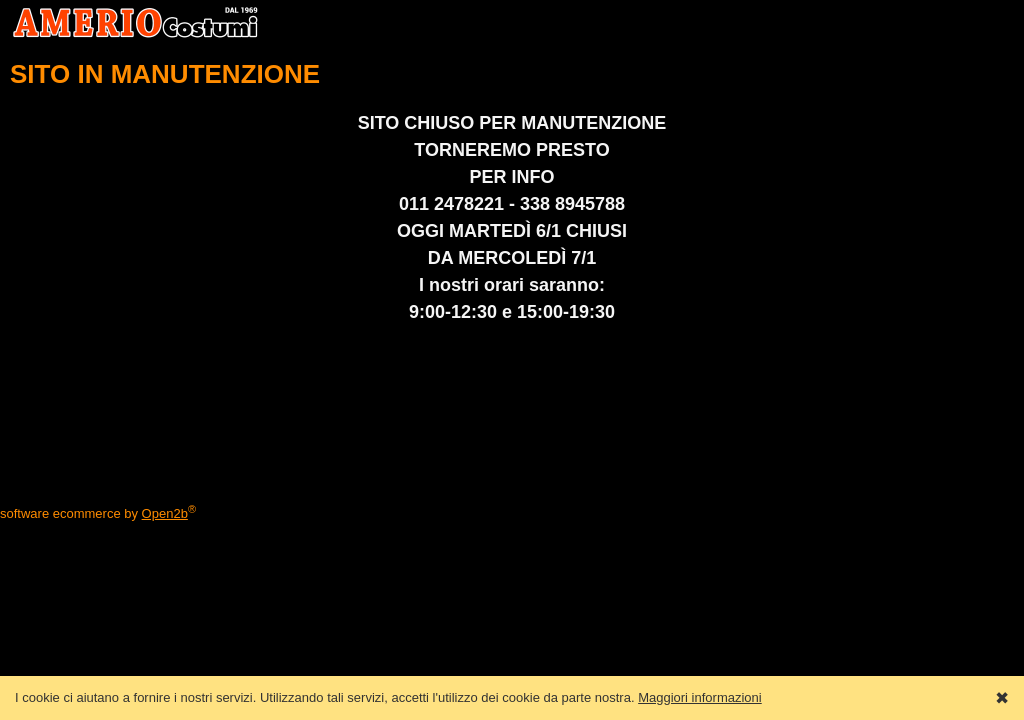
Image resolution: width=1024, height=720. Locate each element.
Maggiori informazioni (700, 697)
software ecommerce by (98, 513)
